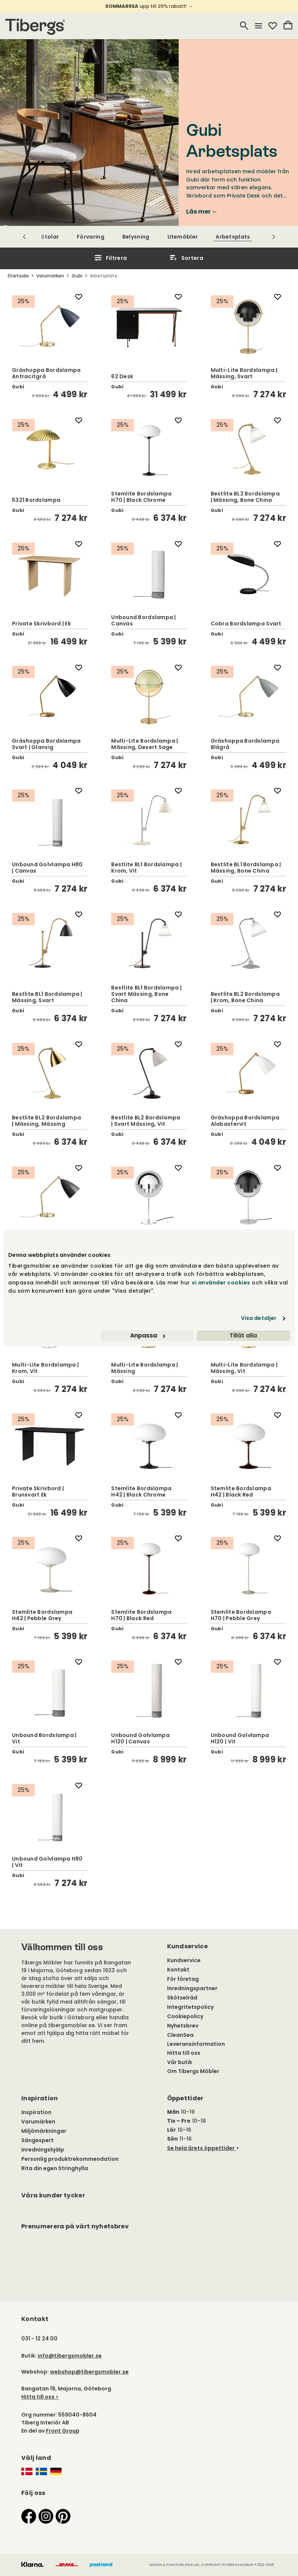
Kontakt (178, 1969)
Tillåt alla (243, 1335)
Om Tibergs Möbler (193, 2071)
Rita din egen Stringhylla (54, 2168)
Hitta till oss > (40, 2397)
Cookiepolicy (185, 2016)
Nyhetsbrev (182, 2025)
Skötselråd (182, 1997)
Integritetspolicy (190, 2007)
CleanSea (180, 2035)
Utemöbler (182, 236)
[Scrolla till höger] (273, 237)
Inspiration (36, 2112)
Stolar (50, 236)
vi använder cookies (221, 1282)
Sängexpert (37, 2140)
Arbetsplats (233, 236)
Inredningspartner (192, 1988)
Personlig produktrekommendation (70, 2159)
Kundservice (184, 1960)
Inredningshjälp (42, 2149)
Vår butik (179, 2062)
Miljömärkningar (43, 2131)
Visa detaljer (258, 1318)
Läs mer (201, 212)
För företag (183, 1979)
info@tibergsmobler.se (70, 2355)
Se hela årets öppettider (201, 2148)
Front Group (62, 2430)
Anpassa (147, 1335)
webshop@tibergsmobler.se (89, 2371)
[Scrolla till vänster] (24, 237)
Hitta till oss (183, 2053)
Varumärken (38, 2121)
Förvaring (90, 236)
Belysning (136, 236)
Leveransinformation (196, 2044)
